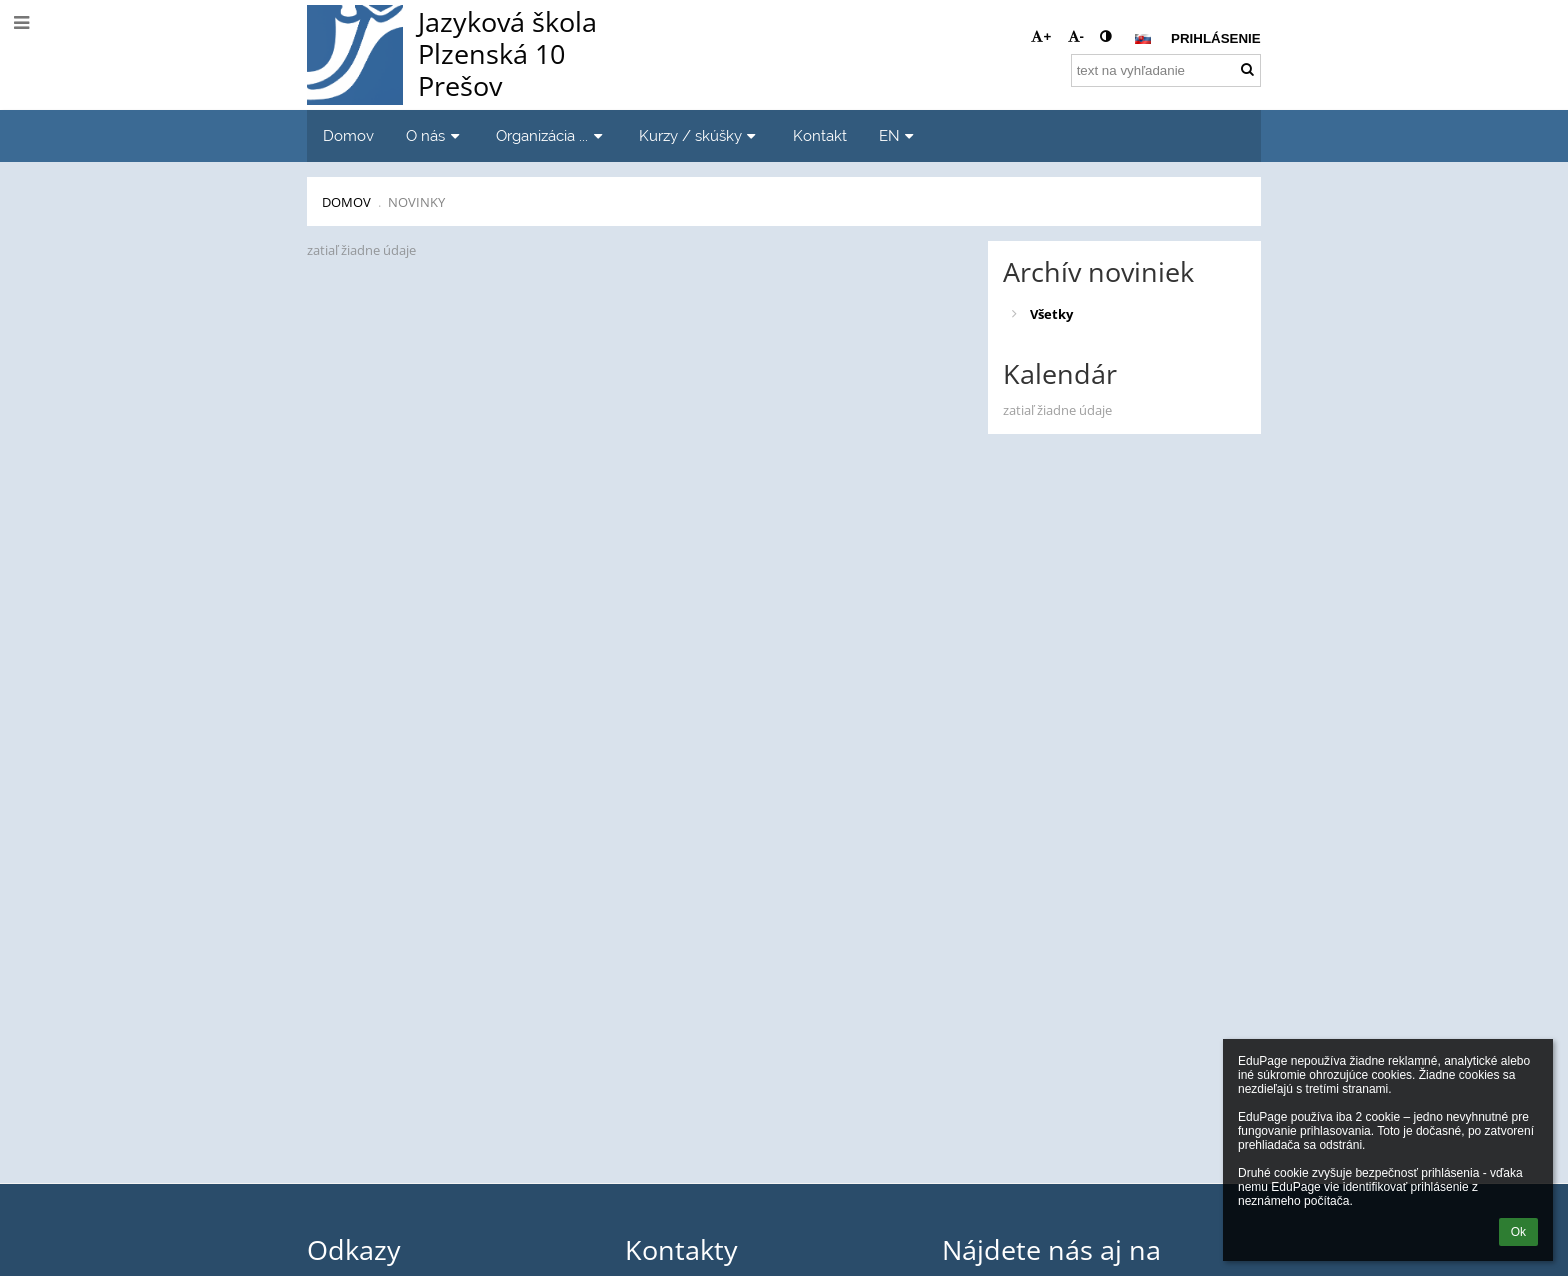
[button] (1143, 39)
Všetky (1051, 314)
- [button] (1076, 36)
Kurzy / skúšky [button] (700, 135)
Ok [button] (1518, 1232)
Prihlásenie (1216, 38)
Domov (346, 202)
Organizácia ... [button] (551, 135)
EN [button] (899, 135)
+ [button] (1041, 36)
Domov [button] (348, 135)
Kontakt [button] (820, 135)
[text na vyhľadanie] (1166, 70)
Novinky (416, 202)
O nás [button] (435, 135)
